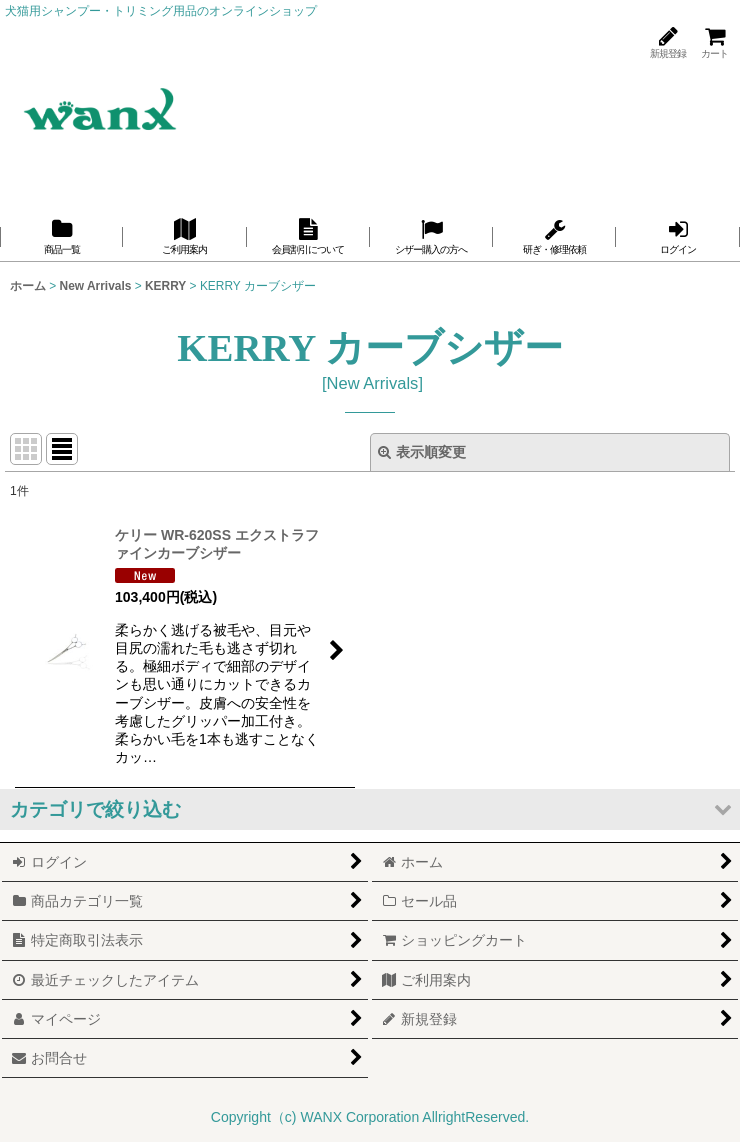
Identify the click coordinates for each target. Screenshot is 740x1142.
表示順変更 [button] (422, 452)
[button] (370, 809)
